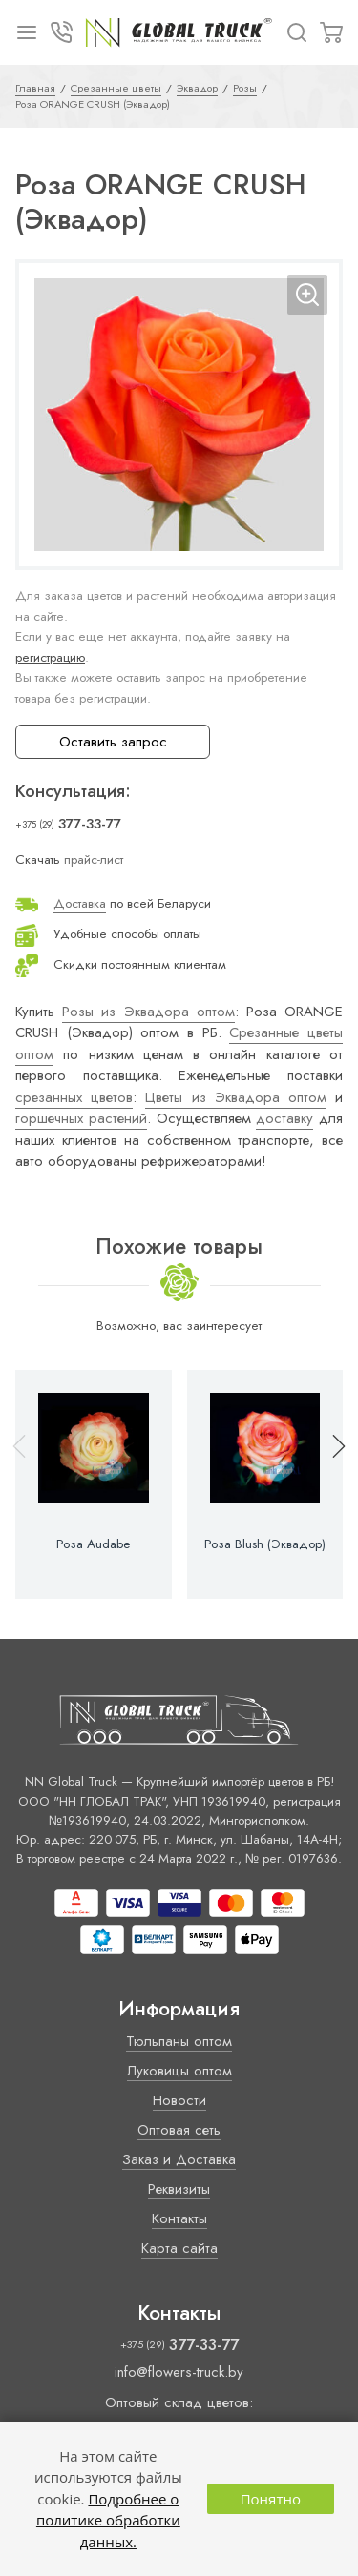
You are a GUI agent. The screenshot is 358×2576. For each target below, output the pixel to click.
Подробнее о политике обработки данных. (108, 2520)
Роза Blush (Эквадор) (265, 1544)
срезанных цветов (74, 1097)
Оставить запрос (113, 741)
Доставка (79, 903)
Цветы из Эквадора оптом (235, 1097)
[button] (330, 1484)
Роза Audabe (93, 1544)
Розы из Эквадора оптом (148, 1011)
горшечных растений (81, 1118)
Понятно (271, 2498)
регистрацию (50, 657)
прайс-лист (93, 859)
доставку (284, 1118)
